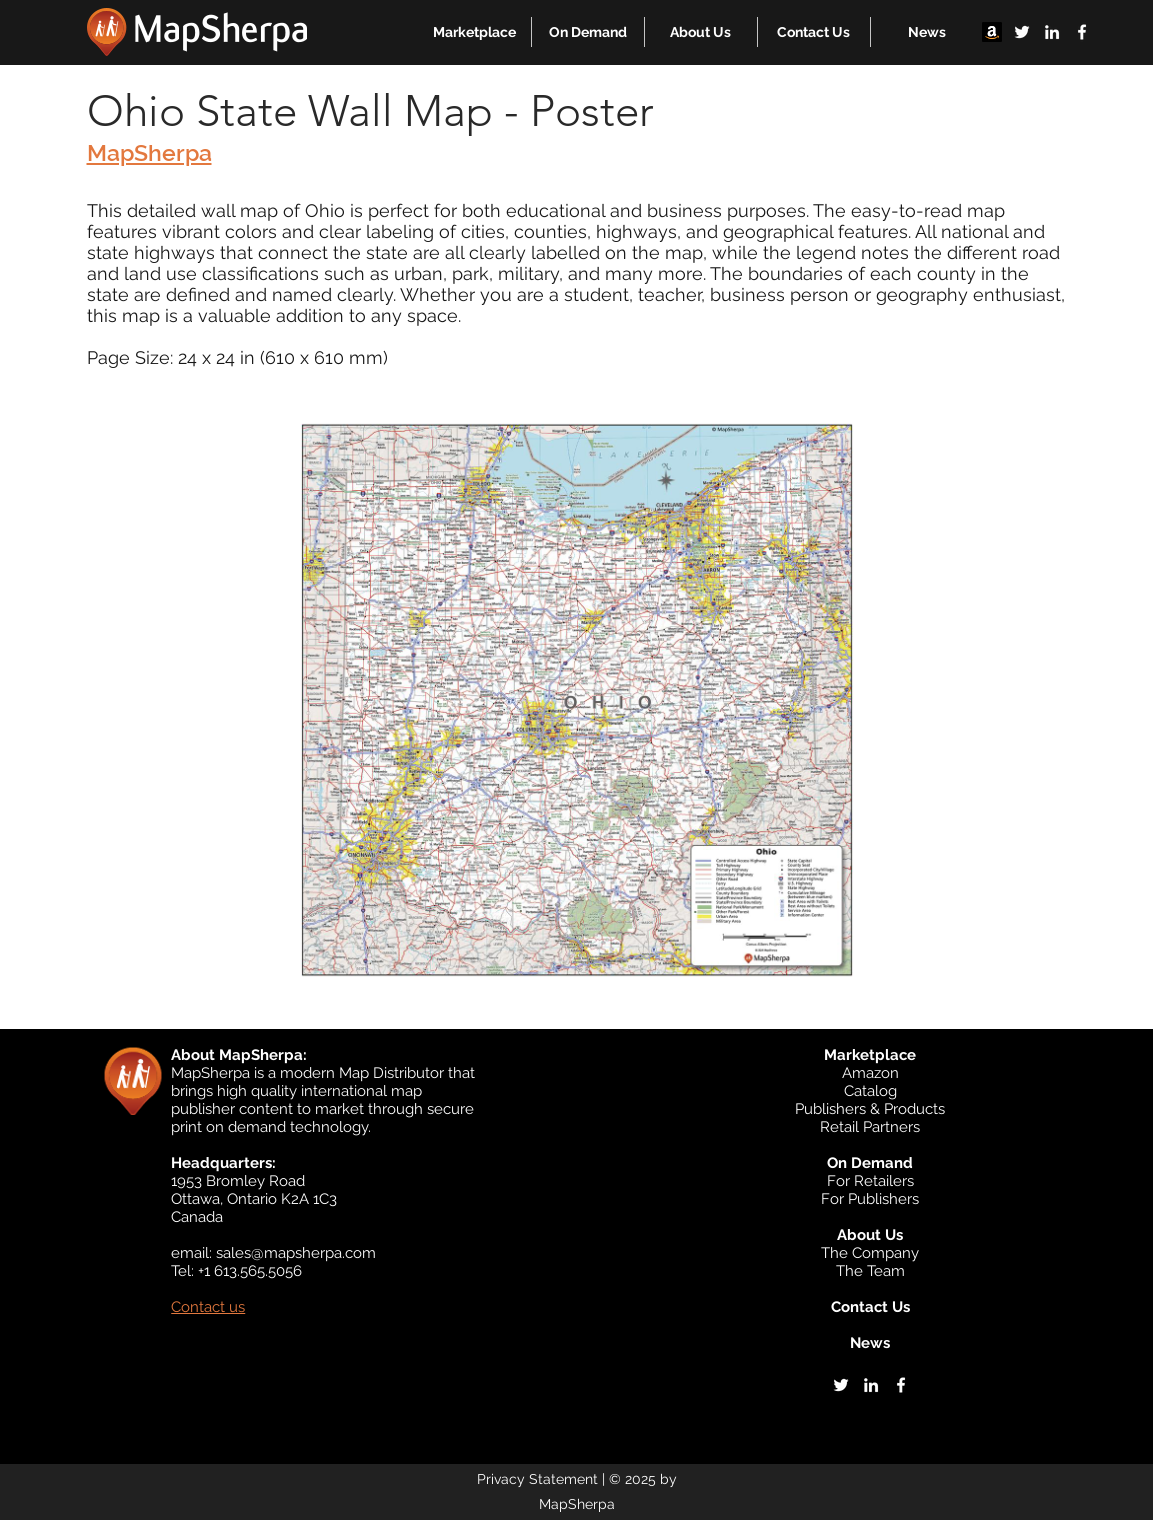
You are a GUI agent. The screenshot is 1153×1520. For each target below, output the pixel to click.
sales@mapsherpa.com (296, 1253)
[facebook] (1082, 32)
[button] (474, 32)
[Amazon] (992, 32)
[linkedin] (1052, 32)
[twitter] (1022, 32)
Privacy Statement (537, 1479)
